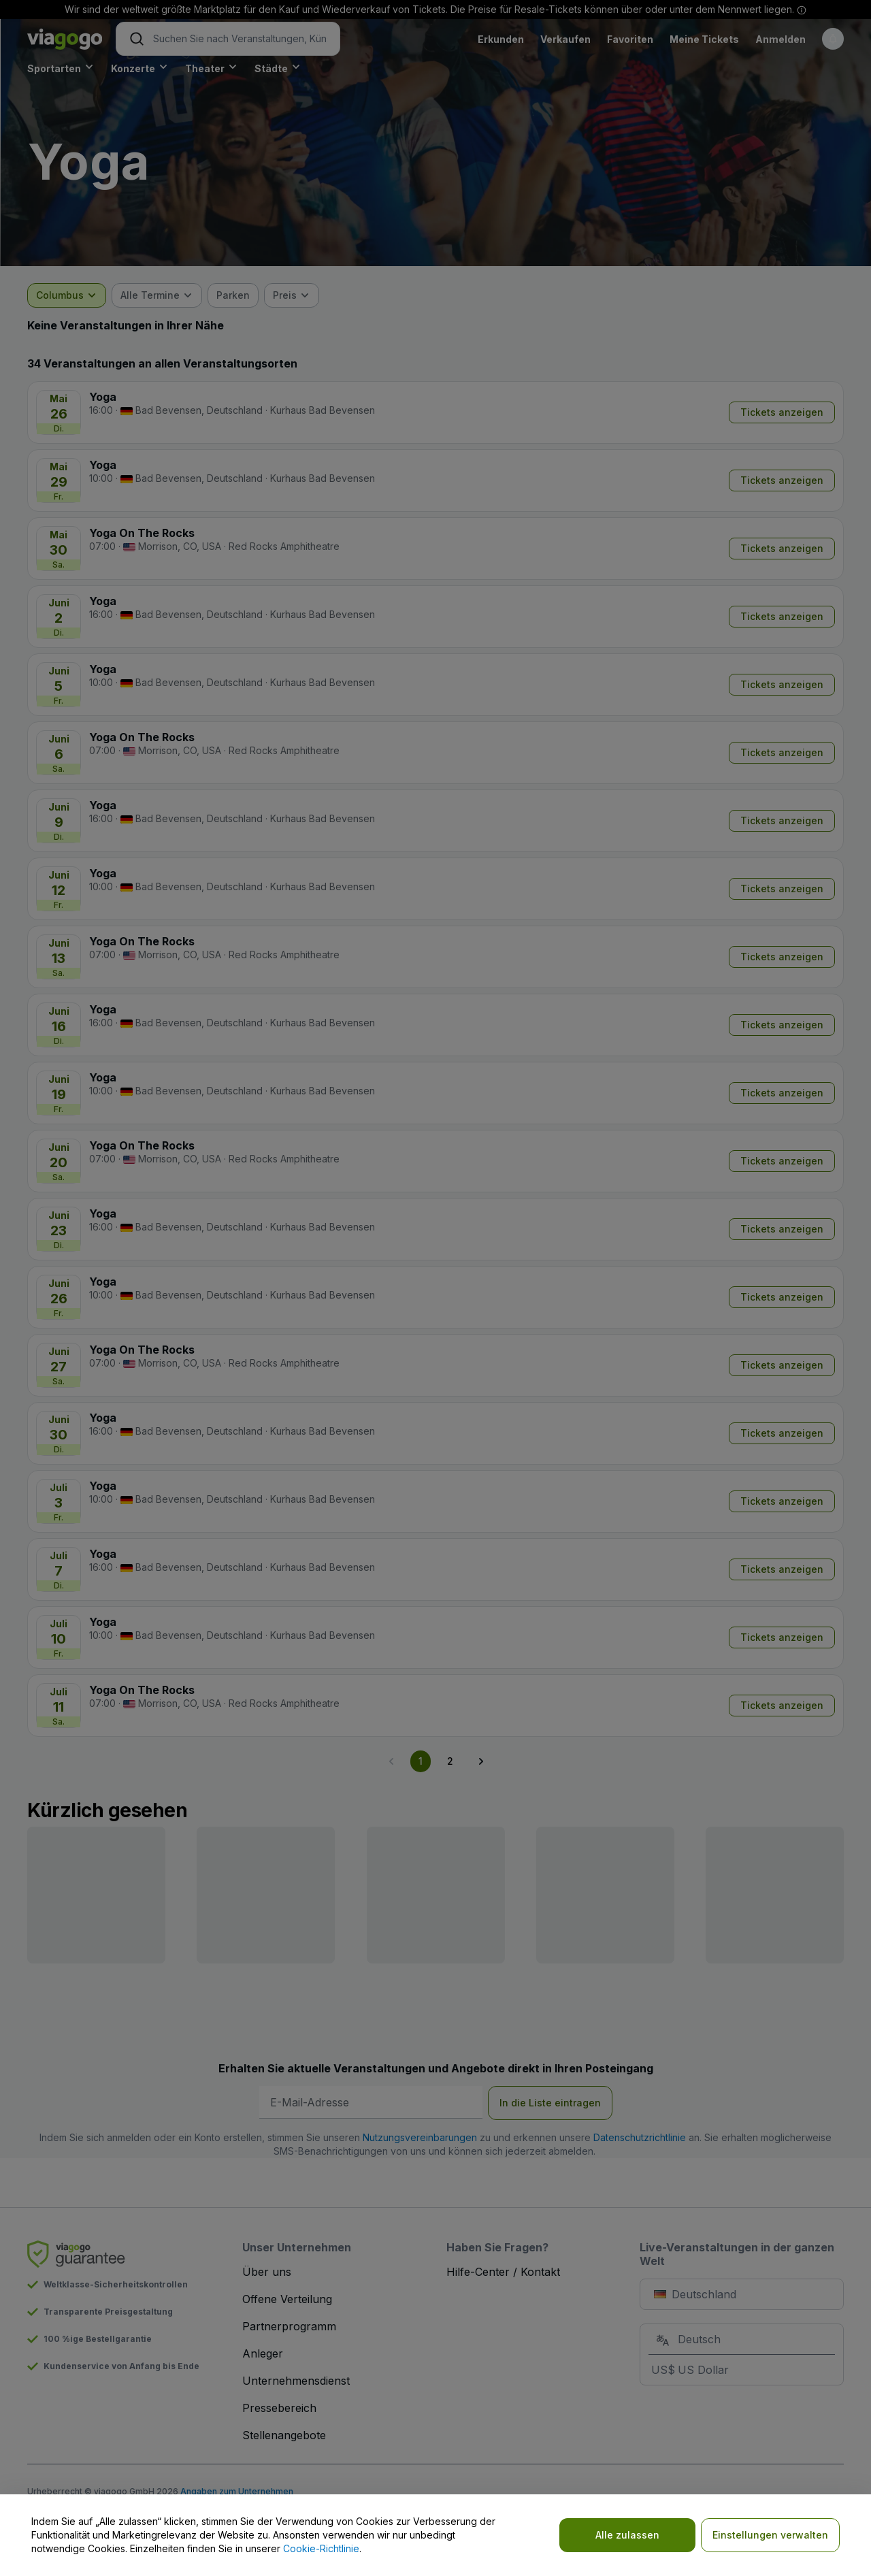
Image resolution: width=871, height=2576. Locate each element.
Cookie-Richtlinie (321, 2548)
